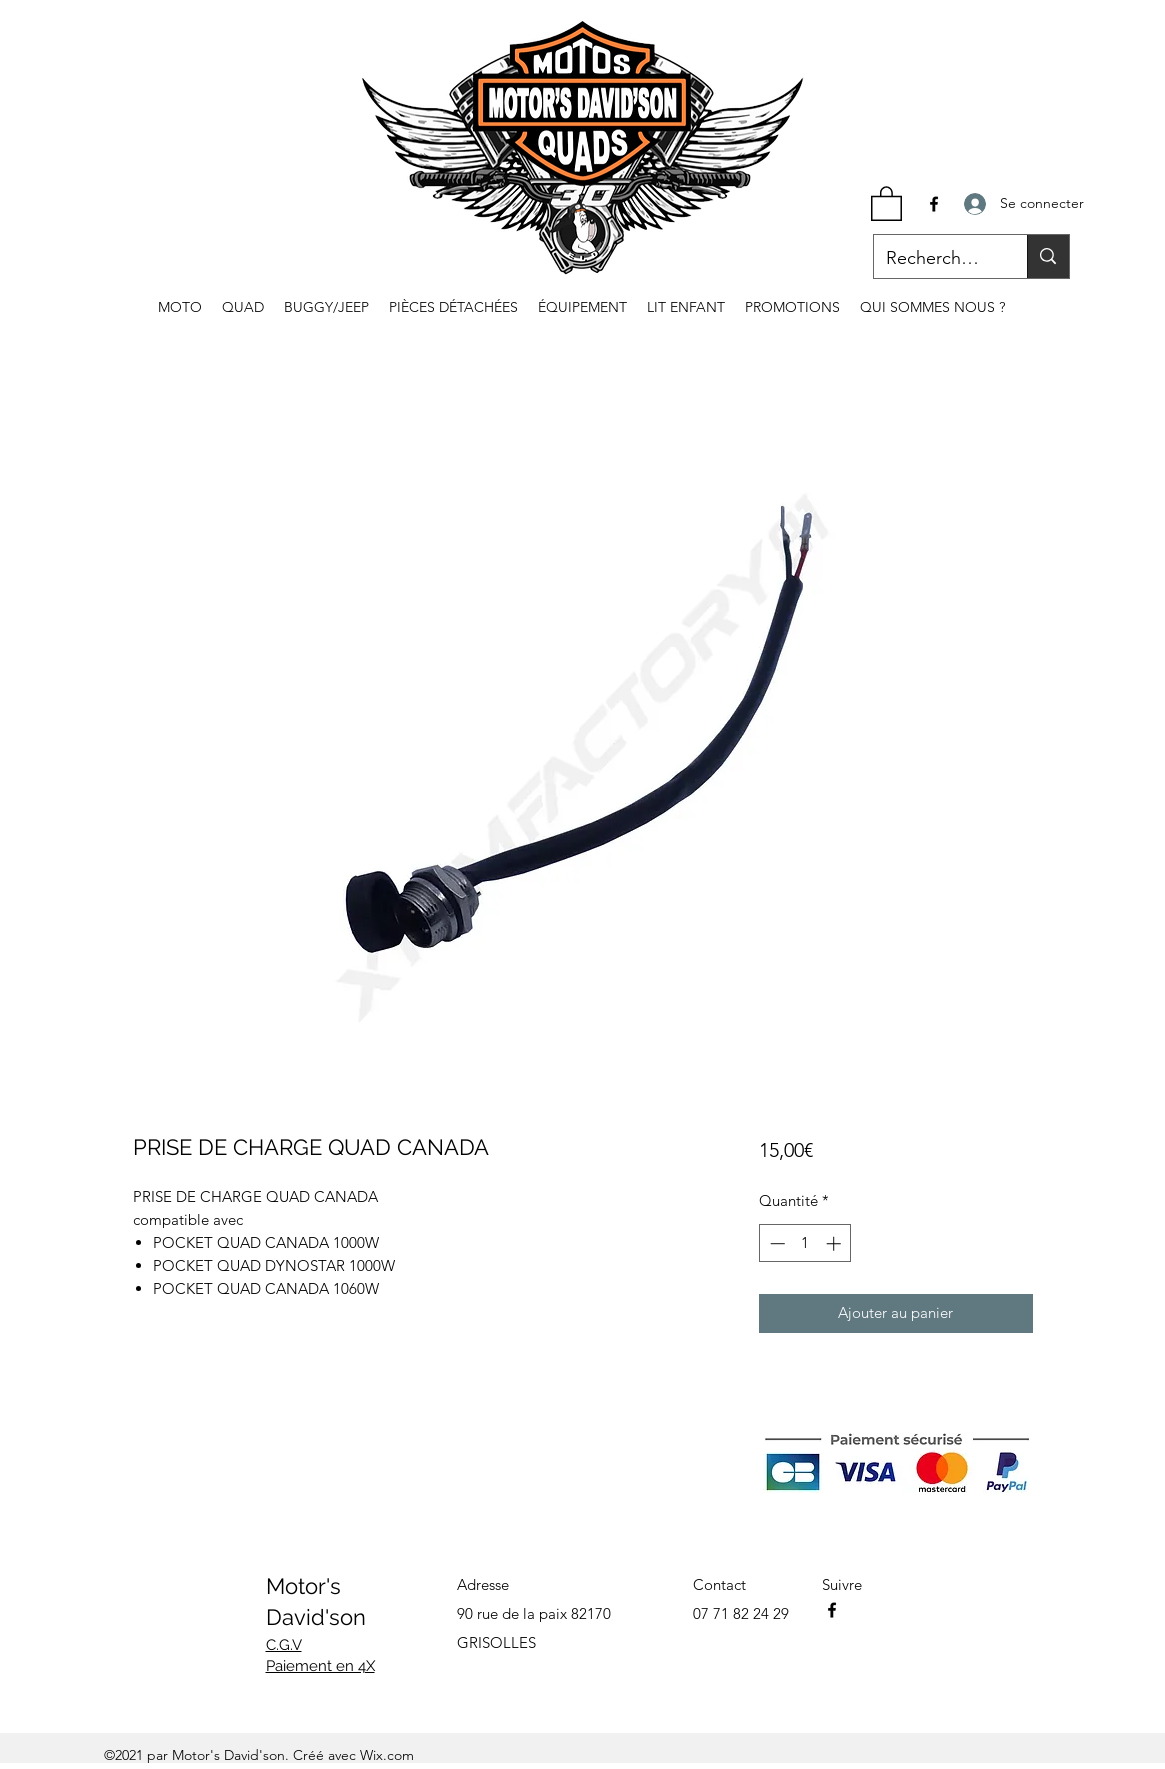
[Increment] (835, 1243)
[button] (886, 202)
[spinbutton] (805, 1243)
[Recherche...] (936, 259)
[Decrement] (775, 1243)
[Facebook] (934, 204)
